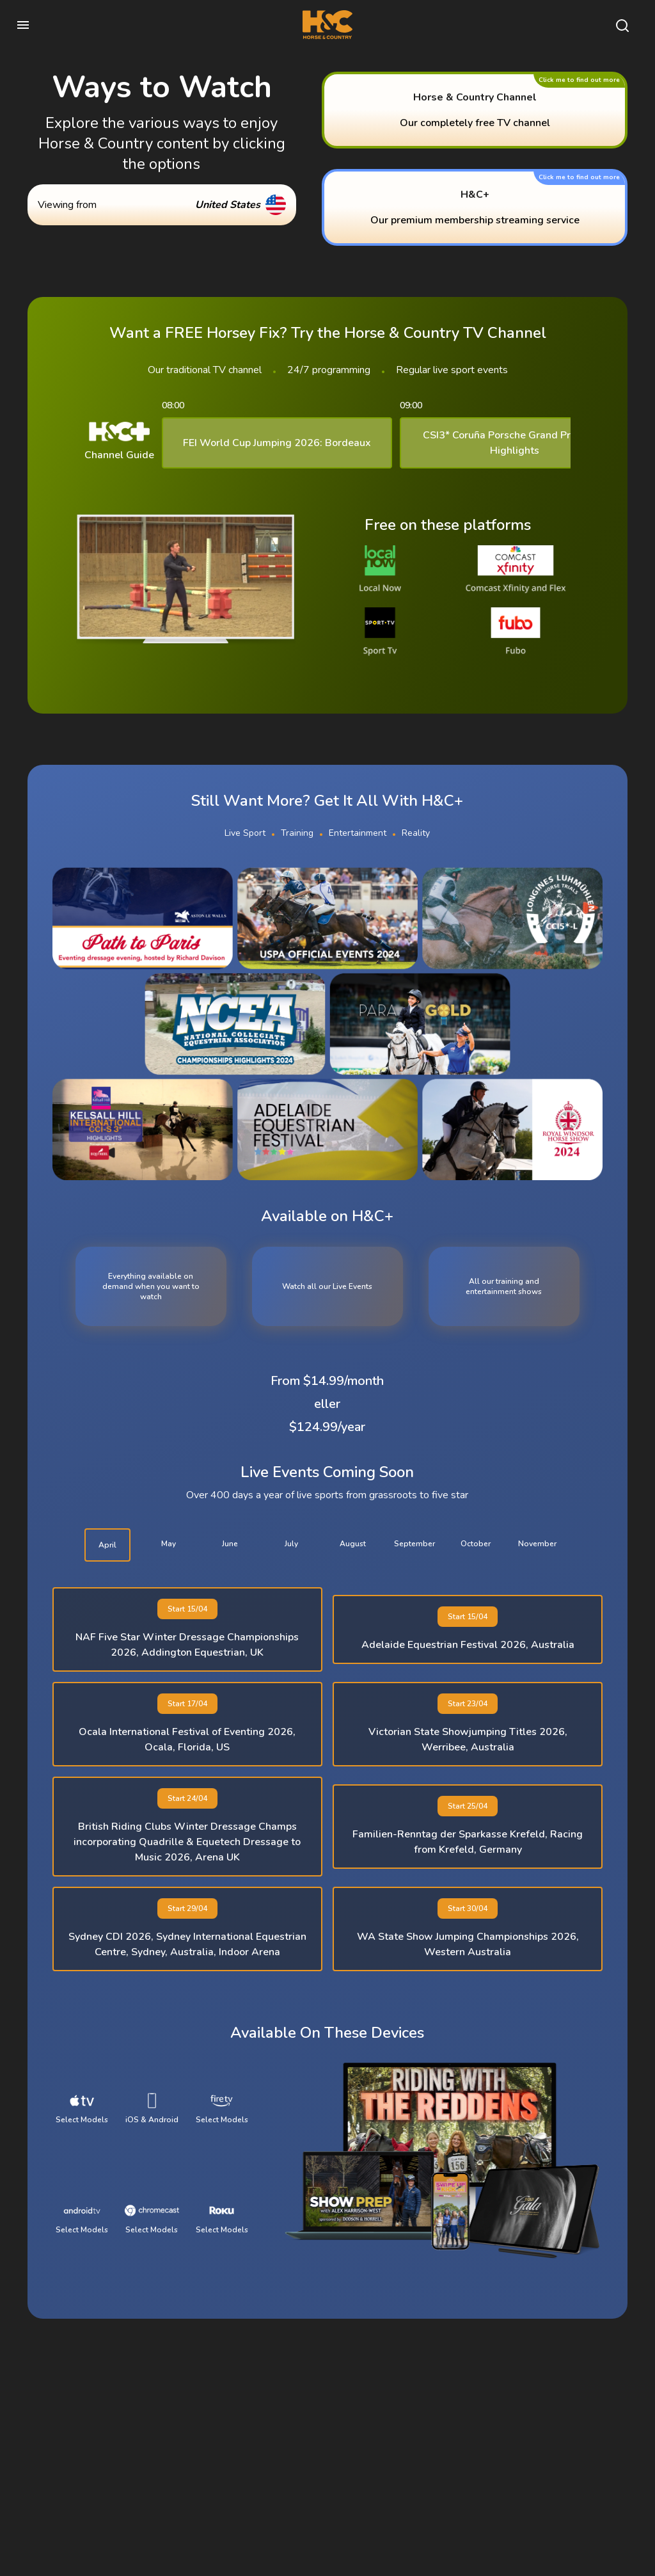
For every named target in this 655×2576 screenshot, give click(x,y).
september (414, 1544)
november (537, 1544)
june (230, 1544)
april (107, 1545)
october (476, 1544)
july (291, 1544)
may (168, 1544)
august (353, 1544)
